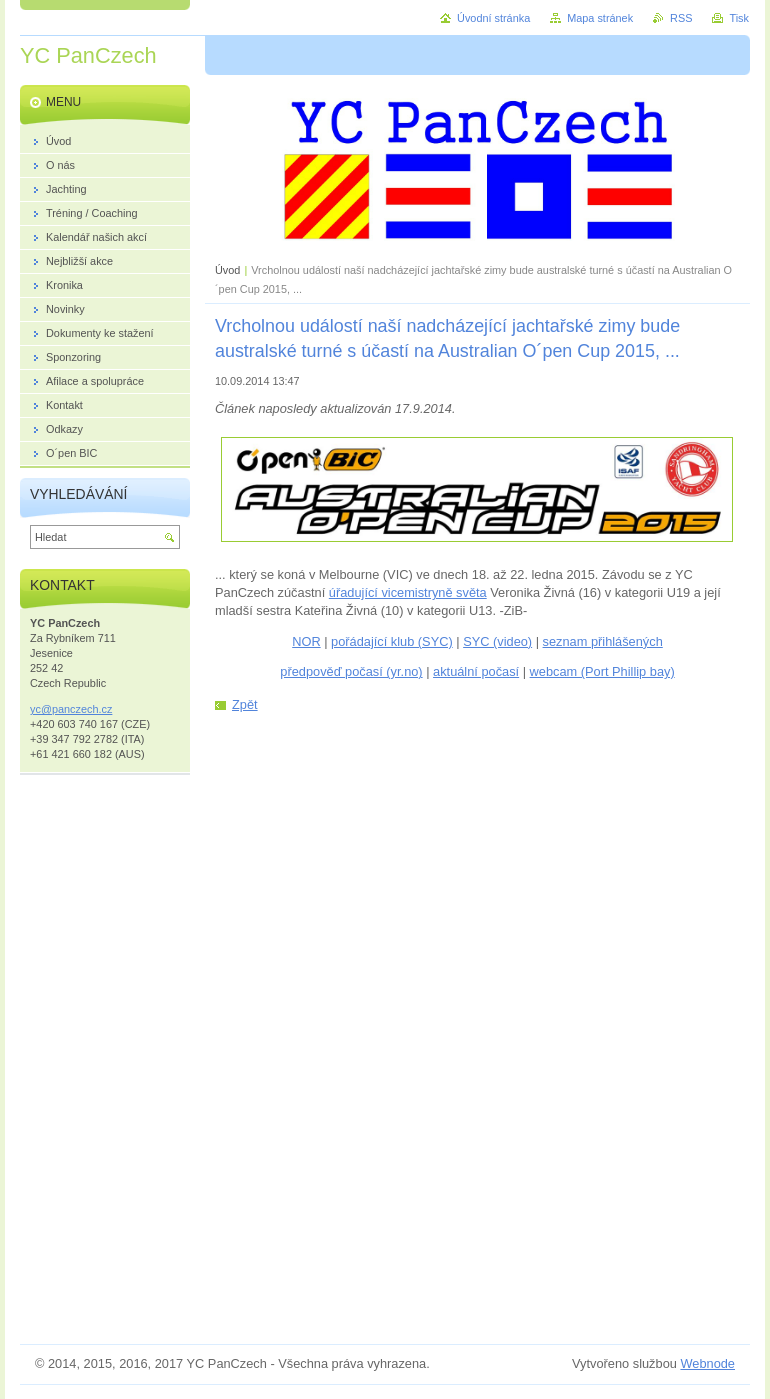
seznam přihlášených (603, 641)
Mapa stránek (600, 18)
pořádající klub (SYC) (392, 641)
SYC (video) (497, 641)
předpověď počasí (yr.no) (351, 671)
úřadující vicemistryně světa (408, 592)
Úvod (227, 270)
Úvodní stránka (493, 18)
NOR (306, 641)
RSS (681, 18)
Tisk (739, 18)
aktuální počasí (476, 671)
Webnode (707, 1363)
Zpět (245, 704)
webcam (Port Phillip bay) (602, 671)
